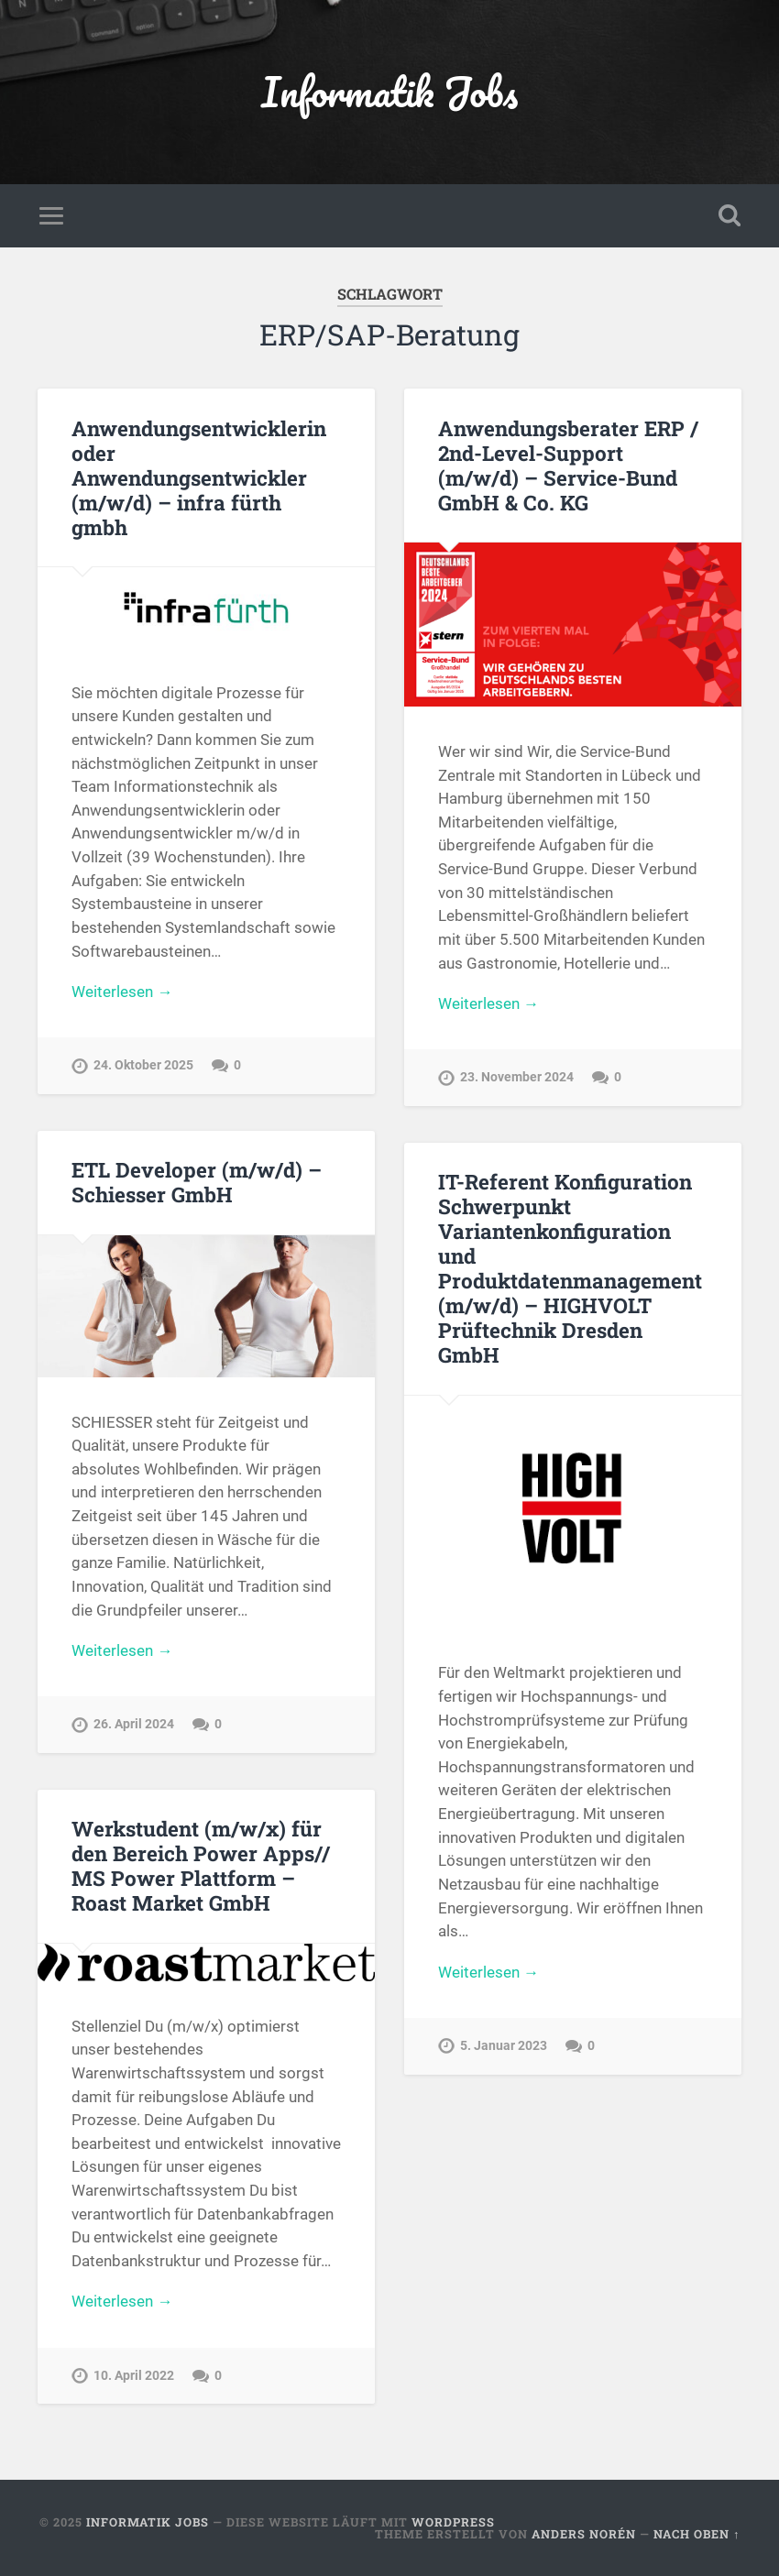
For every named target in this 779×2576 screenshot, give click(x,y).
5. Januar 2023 (503, 2046)
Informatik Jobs (389, 91)
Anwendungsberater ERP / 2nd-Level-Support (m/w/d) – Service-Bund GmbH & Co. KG (568, 465)
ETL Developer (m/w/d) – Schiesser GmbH (196, 1182)
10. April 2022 (133, 2376)
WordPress (453, 2522)
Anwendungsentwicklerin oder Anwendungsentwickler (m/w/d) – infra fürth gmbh (198, 477)
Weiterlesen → (121, 991)
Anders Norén (584, 2534)
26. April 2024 (133, 1724)
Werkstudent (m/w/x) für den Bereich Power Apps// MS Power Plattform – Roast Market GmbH (200, 1865)
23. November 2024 (517, 1077)
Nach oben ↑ (696, 2534)
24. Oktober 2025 (143, 1065)
